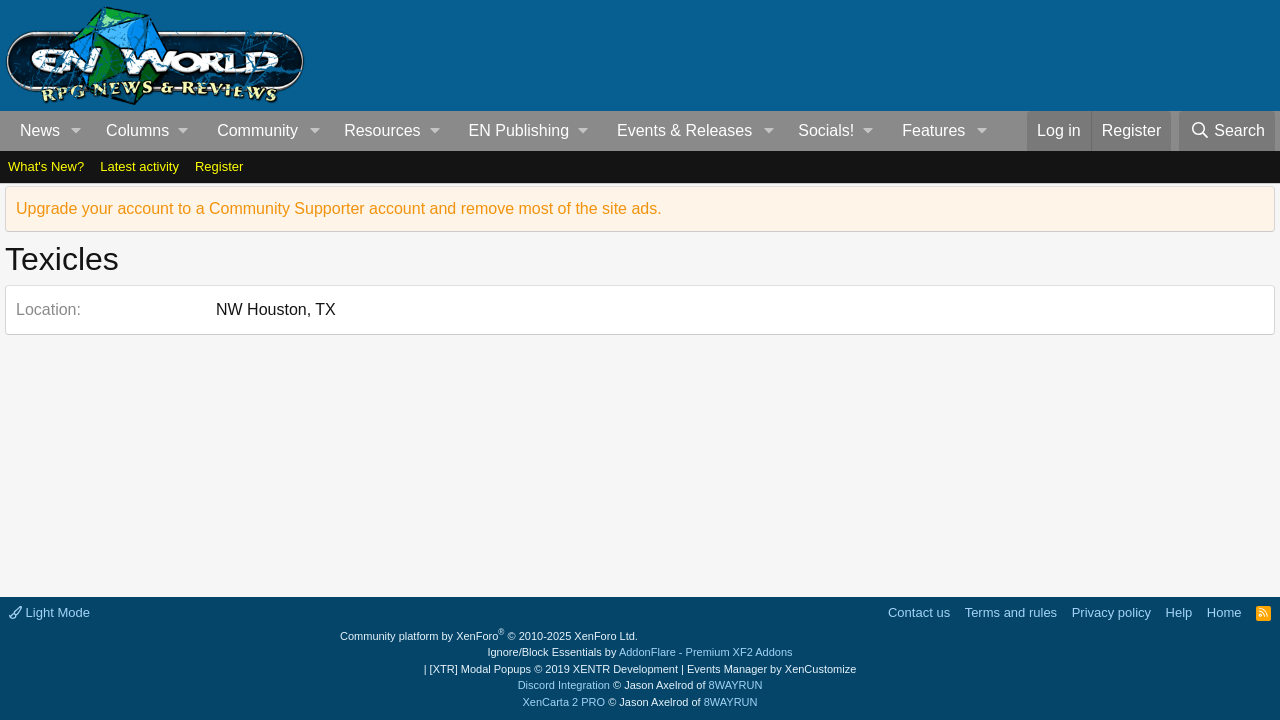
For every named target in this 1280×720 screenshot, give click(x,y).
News (40, 130)
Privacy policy (1111, 612)
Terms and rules (1011, 612)
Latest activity (139, 166)
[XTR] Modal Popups (554, 669)
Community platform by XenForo (489, 636)
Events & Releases (684, 130)
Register (219, 166)
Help (1179, 612)
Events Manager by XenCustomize (771, 669)
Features (933, 130)
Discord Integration (564, 685)
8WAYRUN (736, 685)
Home (1224, 612)
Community (257, 130)
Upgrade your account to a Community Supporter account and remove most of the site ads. (339, 208)
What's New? (46, 166)
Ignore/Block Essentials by (639, 652)
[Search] (1227, 131)
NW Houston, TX (276, 309)
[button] (76, 131)
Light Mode (49, 612)
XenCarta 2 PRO (564, 702)
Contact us (919, 612)
